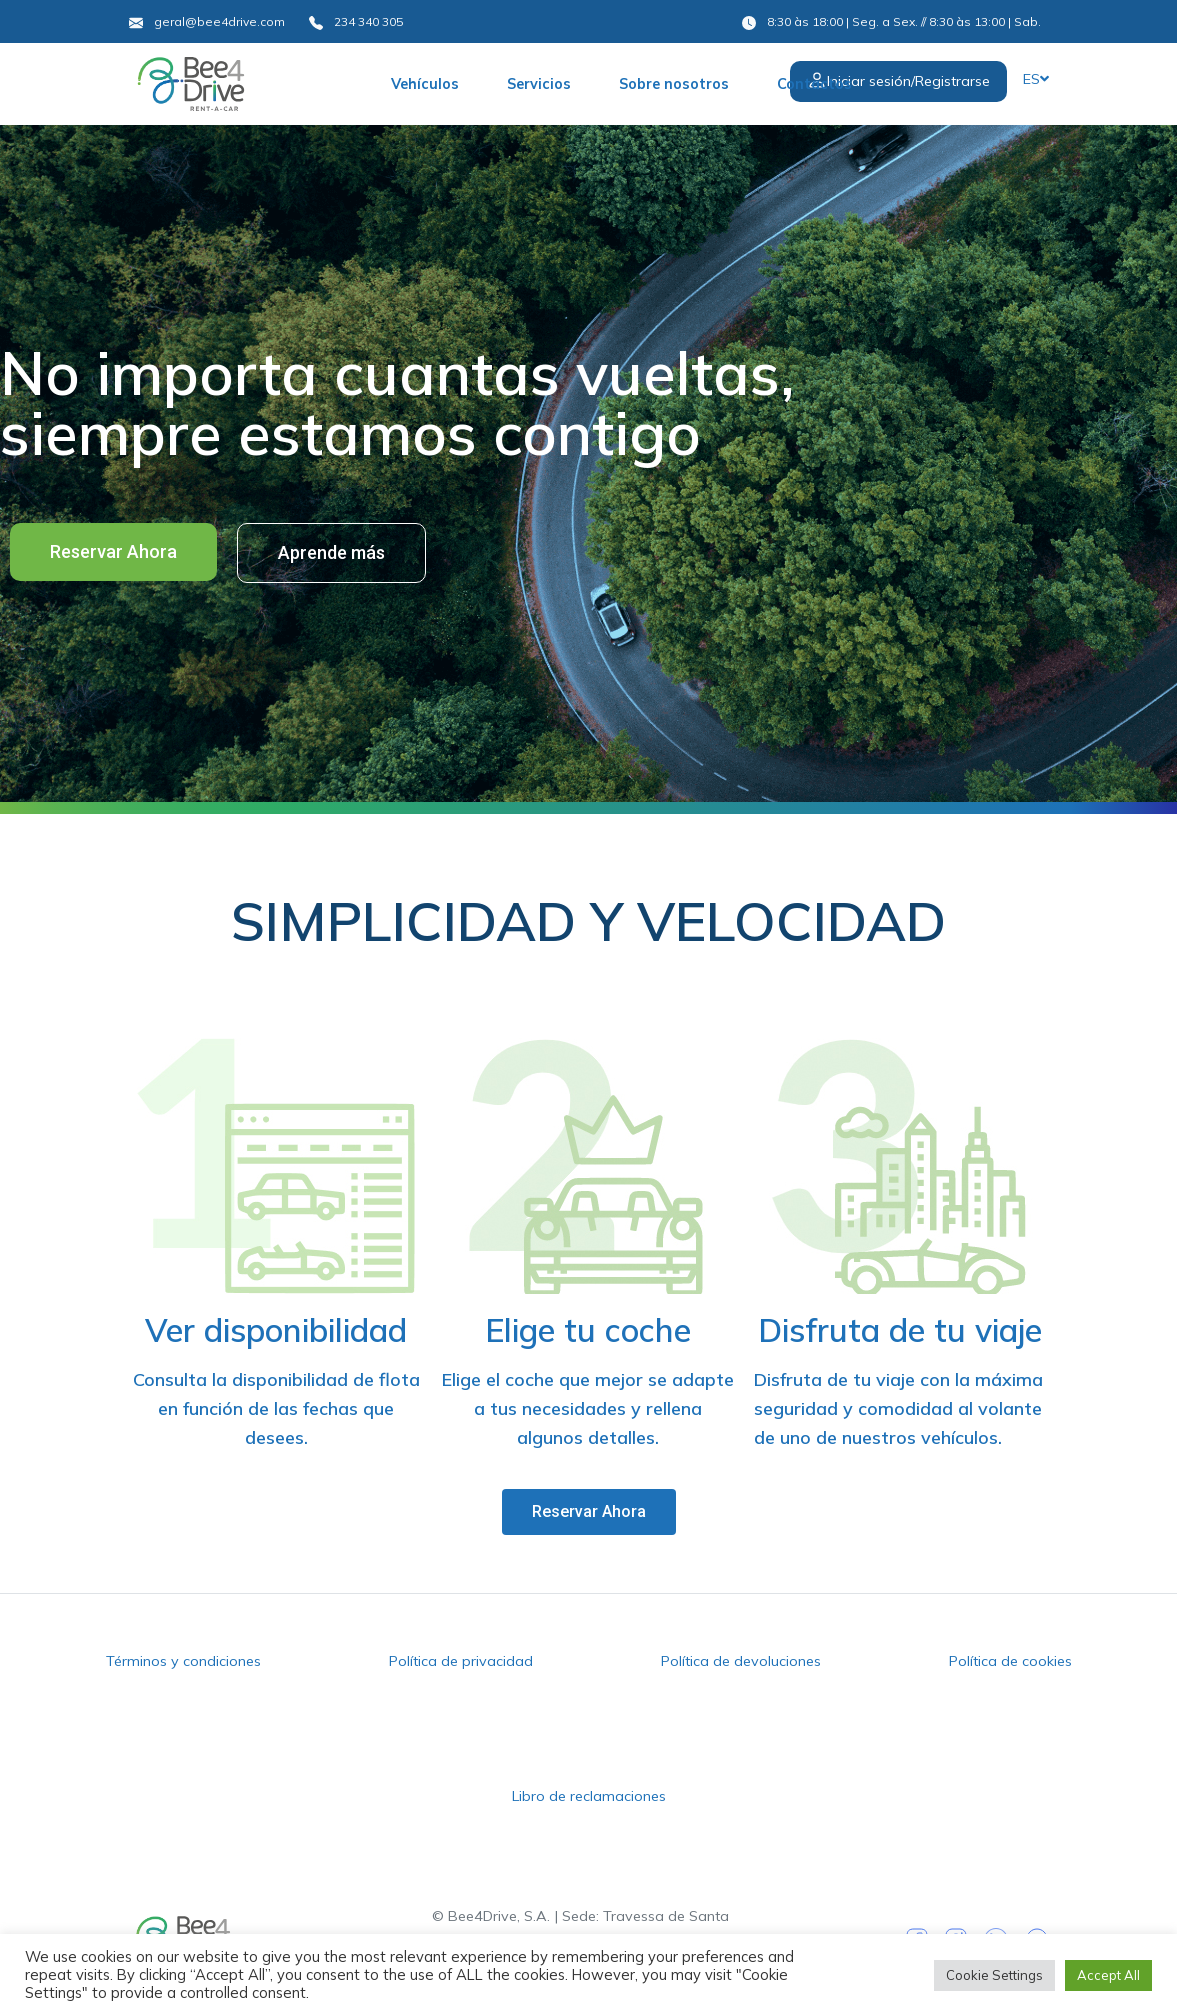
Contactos (814, 84)
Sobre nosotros (674, 84)
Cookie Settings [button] (994, 1975)
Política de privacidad (461, 1661)
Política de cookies (1010, 1661)
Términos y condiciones (183, 1661)
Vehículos (425, 84)
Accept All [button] (1108, 1975)
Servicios (539, 84)
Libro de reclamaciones (589, 1796)
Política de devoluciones (741, 1661)
